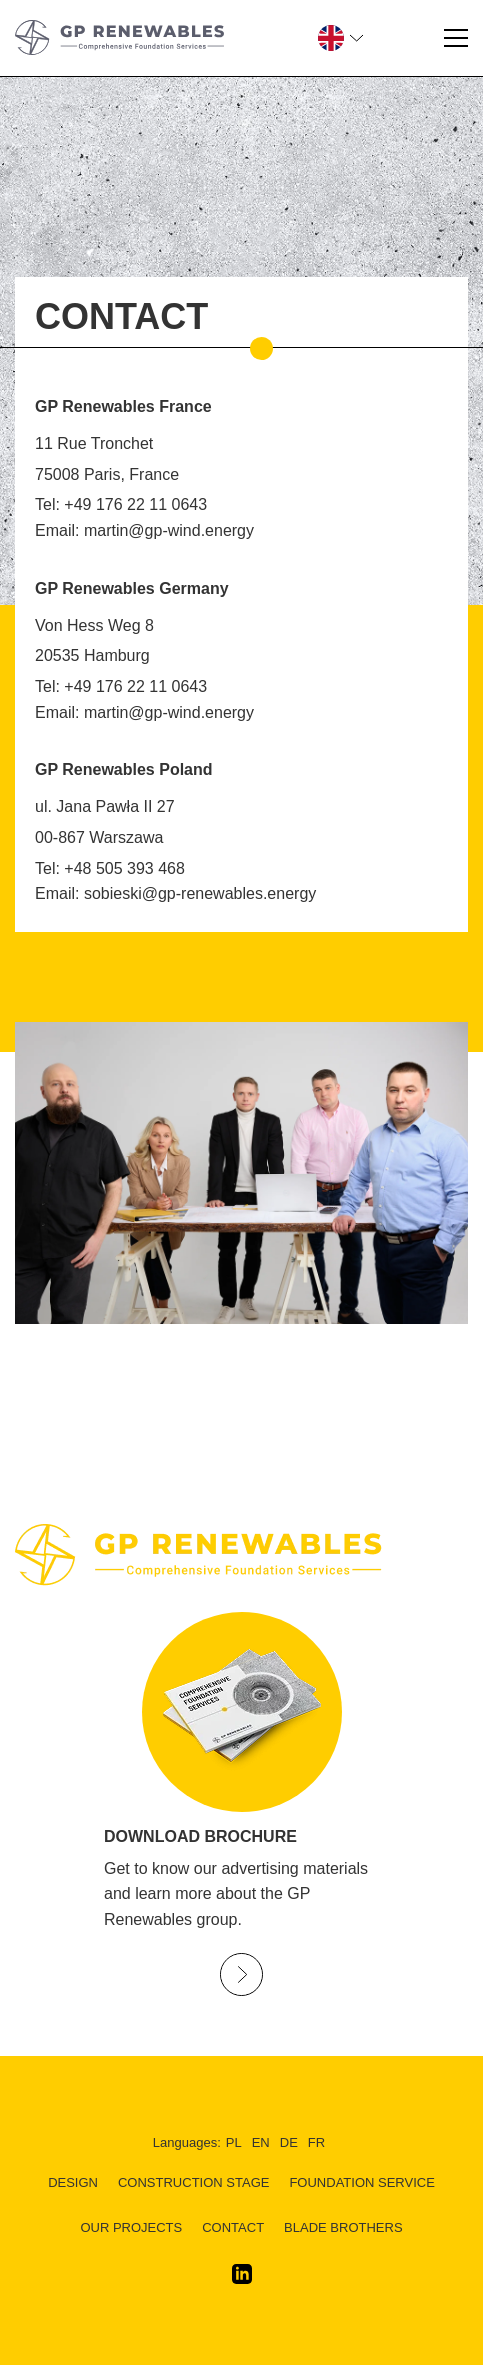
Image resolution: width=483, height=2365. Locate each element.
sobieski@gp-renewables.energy (200, 893)
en (261, 2142)
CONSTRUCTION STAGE (193, 2182)
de (289, 2142)
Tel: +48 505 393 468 (110, 868)
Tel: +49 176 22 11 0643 (121, 504)
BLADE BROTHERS (343, 2227)
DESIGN (73, 2182)
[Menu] (456, 38)
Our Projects (131, 2227)
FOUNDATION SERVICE (361, 2182)
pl (234, 2142)
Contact (233, 2227)
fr (316, 2142)
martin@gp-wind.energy (169, 530)
